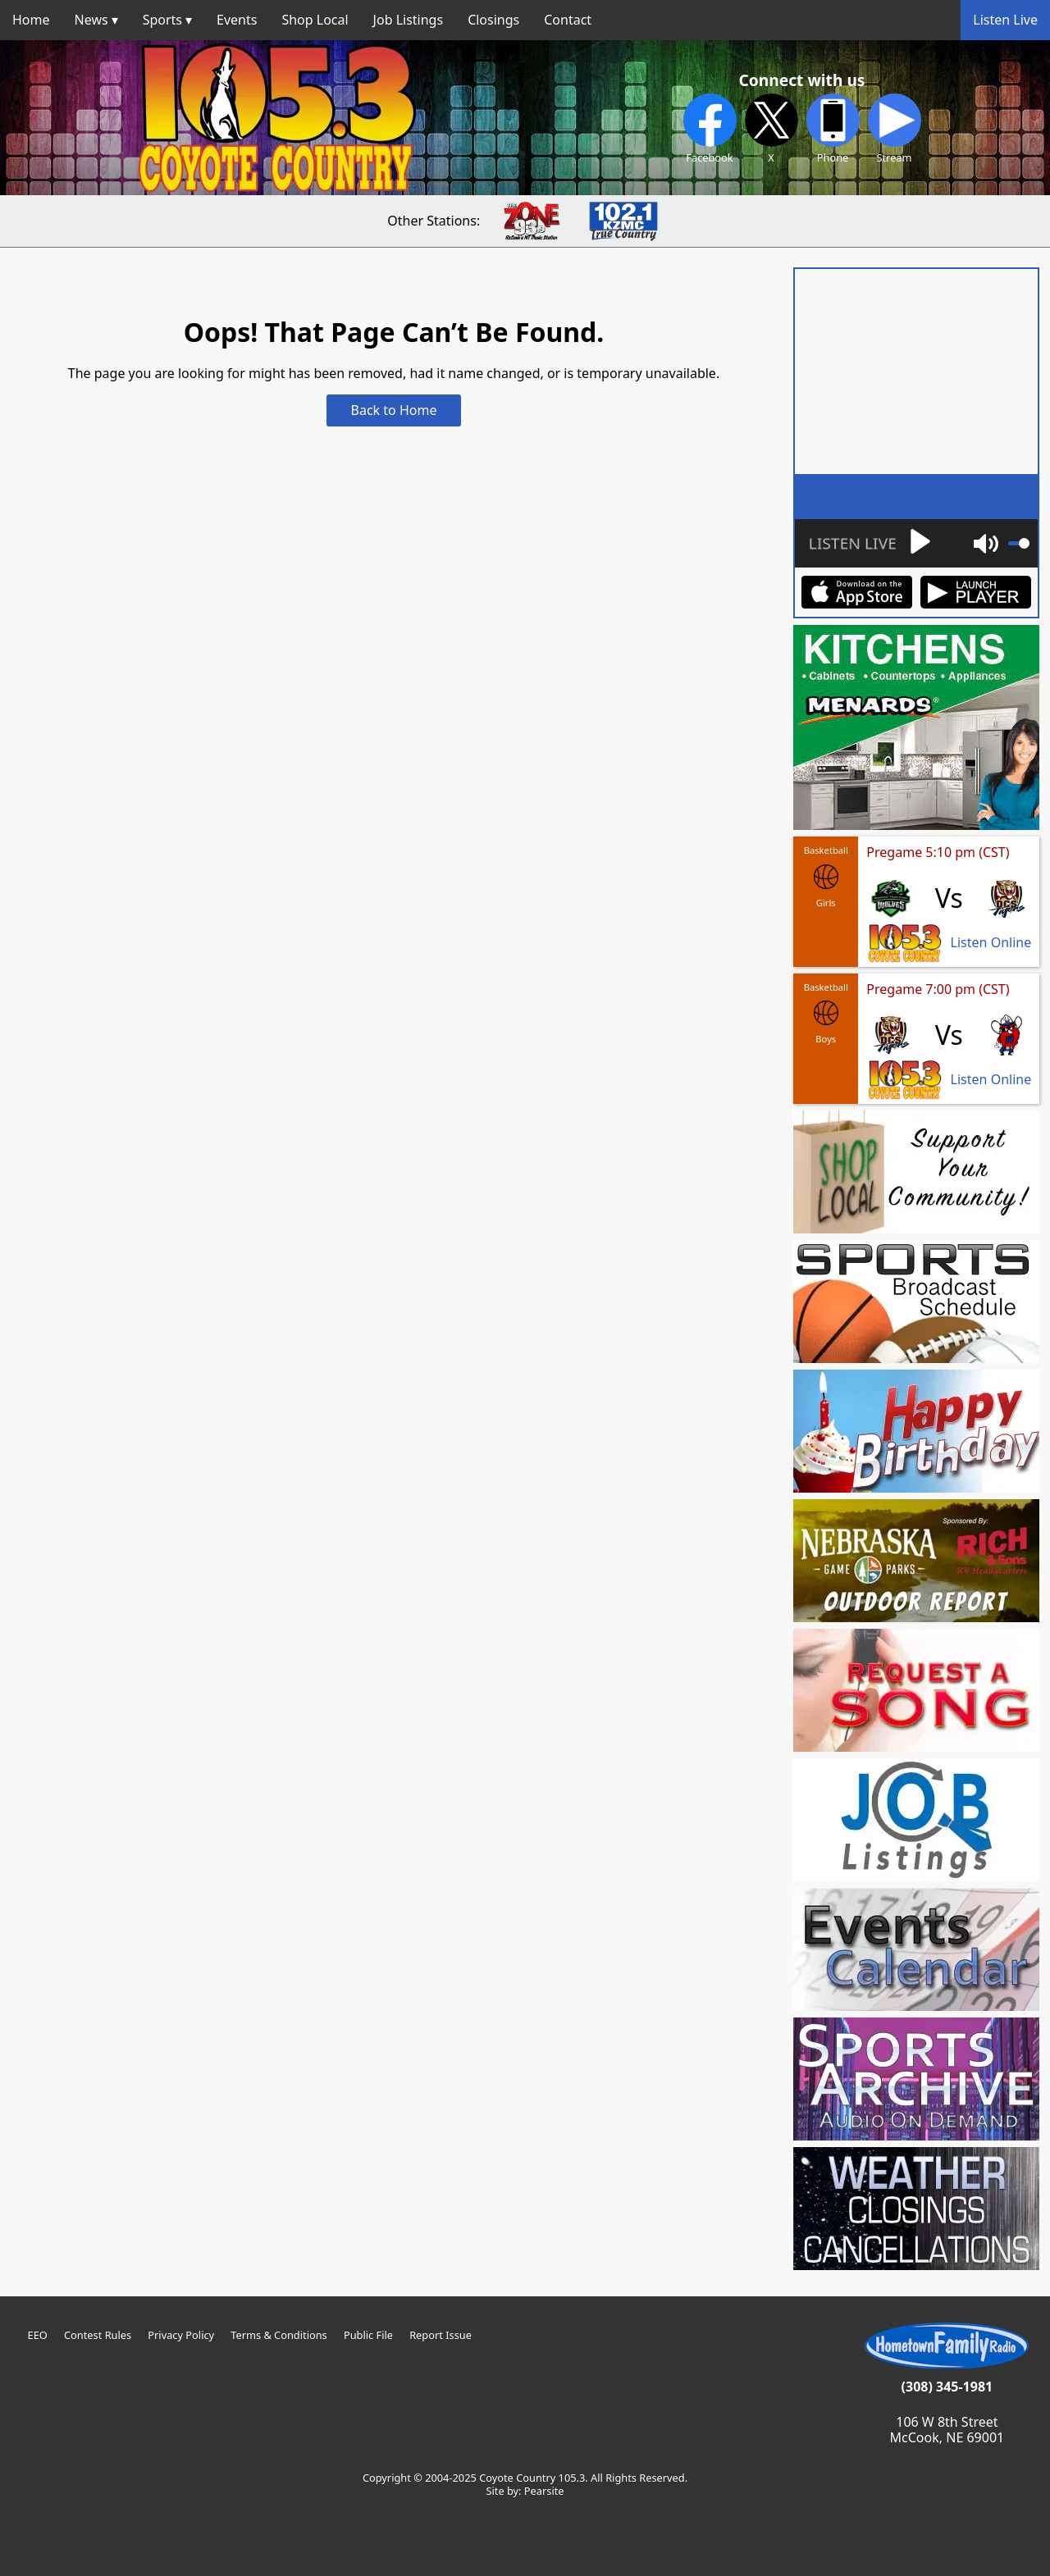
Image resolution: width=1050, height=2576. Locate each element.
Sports (162, 20)
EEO (38, 2335)
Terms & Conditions (278, 2335)
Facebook (710, 129)
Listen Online (991, 943)
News (91, 20)
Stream (894, 129)
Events (237, 20)
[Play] (868, 543)
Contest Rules (97, 2335)
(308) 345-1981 (947, 2387)
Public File (368, 2335)
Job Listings (408, 20)
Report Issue (440, 2335)
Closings (493, 20)
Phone (833, 129)
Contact (567, 20)
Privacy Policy (181, 2335)
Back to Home (394, 410)
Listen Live (1005, 20)
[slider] (1018, 543)
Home (31, 20)
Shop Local (314, 20)
